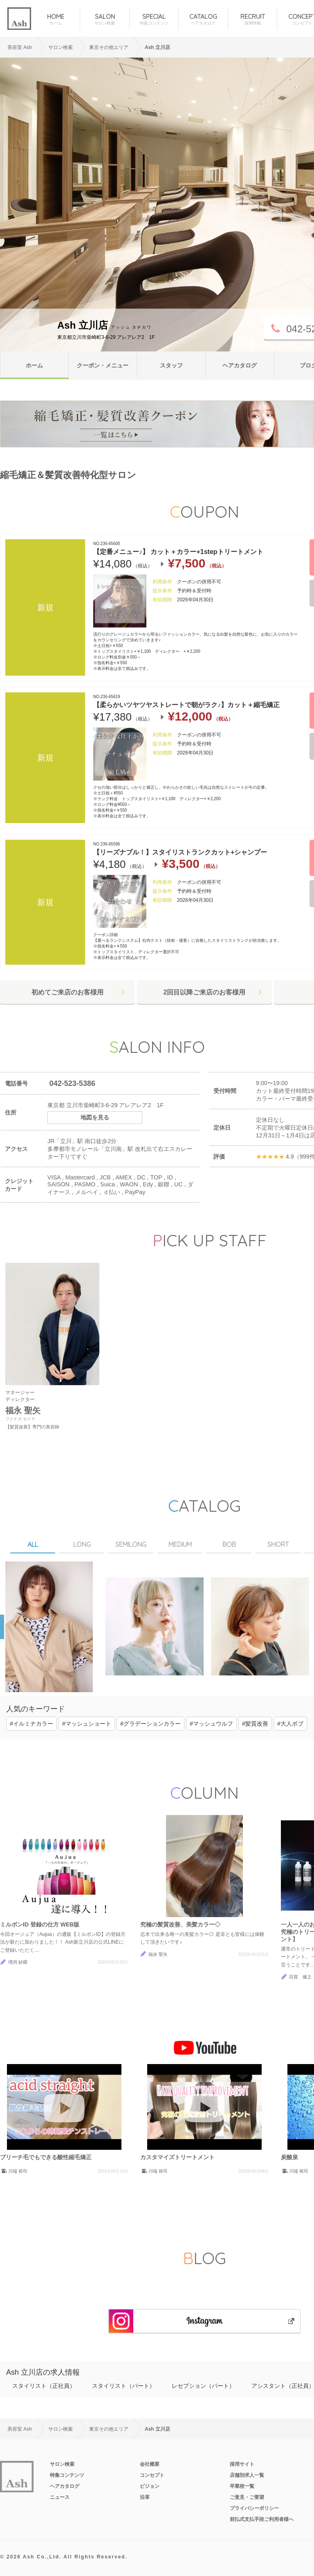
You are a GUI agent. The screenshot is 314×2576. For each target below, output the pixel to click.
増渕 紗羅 (17, 1962)
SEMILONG (130, 1544)
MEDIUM (180, 1544)
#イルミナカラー (31, 1723)
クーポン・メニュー (102, 365)
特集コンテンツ (67, 2475)
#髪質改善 (255, 1723)
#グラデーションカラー (150, 1723)
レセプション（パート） (203, 2385)
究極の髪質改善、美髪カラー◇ (180, 1924)
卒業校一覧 (242, 2486)
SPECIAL (154, 19)
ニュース (60, 2497)
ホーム (34, 365)
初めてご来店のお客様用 (67, 992)
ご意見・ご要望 (247, 2497)
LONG (82, 1544)
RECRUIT (252, 19)
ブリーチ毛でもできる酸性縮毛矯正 (46, 2157)
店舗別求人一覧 (247, 2475)
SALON (104, 19)
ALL (32, 1544)
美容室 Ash (19, 47)
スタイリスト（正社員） (43, 2385)
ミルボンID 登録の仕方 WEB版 (39, 1924)
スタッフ (171, 365)
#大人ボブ (290, 1723)
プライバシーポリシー (254, 2508)
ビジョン (149, 2486)
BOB (229, 1544)
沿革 (145, 2497)
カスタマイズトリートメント (177, 2157)
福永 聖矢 (158, 1954)
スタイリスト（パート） (123, 2385)
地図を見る (95, 1117)
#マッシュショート (86, 1723)
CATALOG (203, 19)
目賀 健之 (300, 1976)
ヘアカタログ (239, 365)
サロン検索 (62, 2464)
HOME (55, 19)
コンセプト (152, 2475)
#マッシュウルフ (211, 1723)
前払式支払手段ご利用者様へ (262, 2519)
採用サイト (242, 2464)
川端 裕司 (17, 2171)
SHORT (278, 1544)
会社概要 (149, 2464)
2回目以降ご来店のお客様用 (205, 992)
